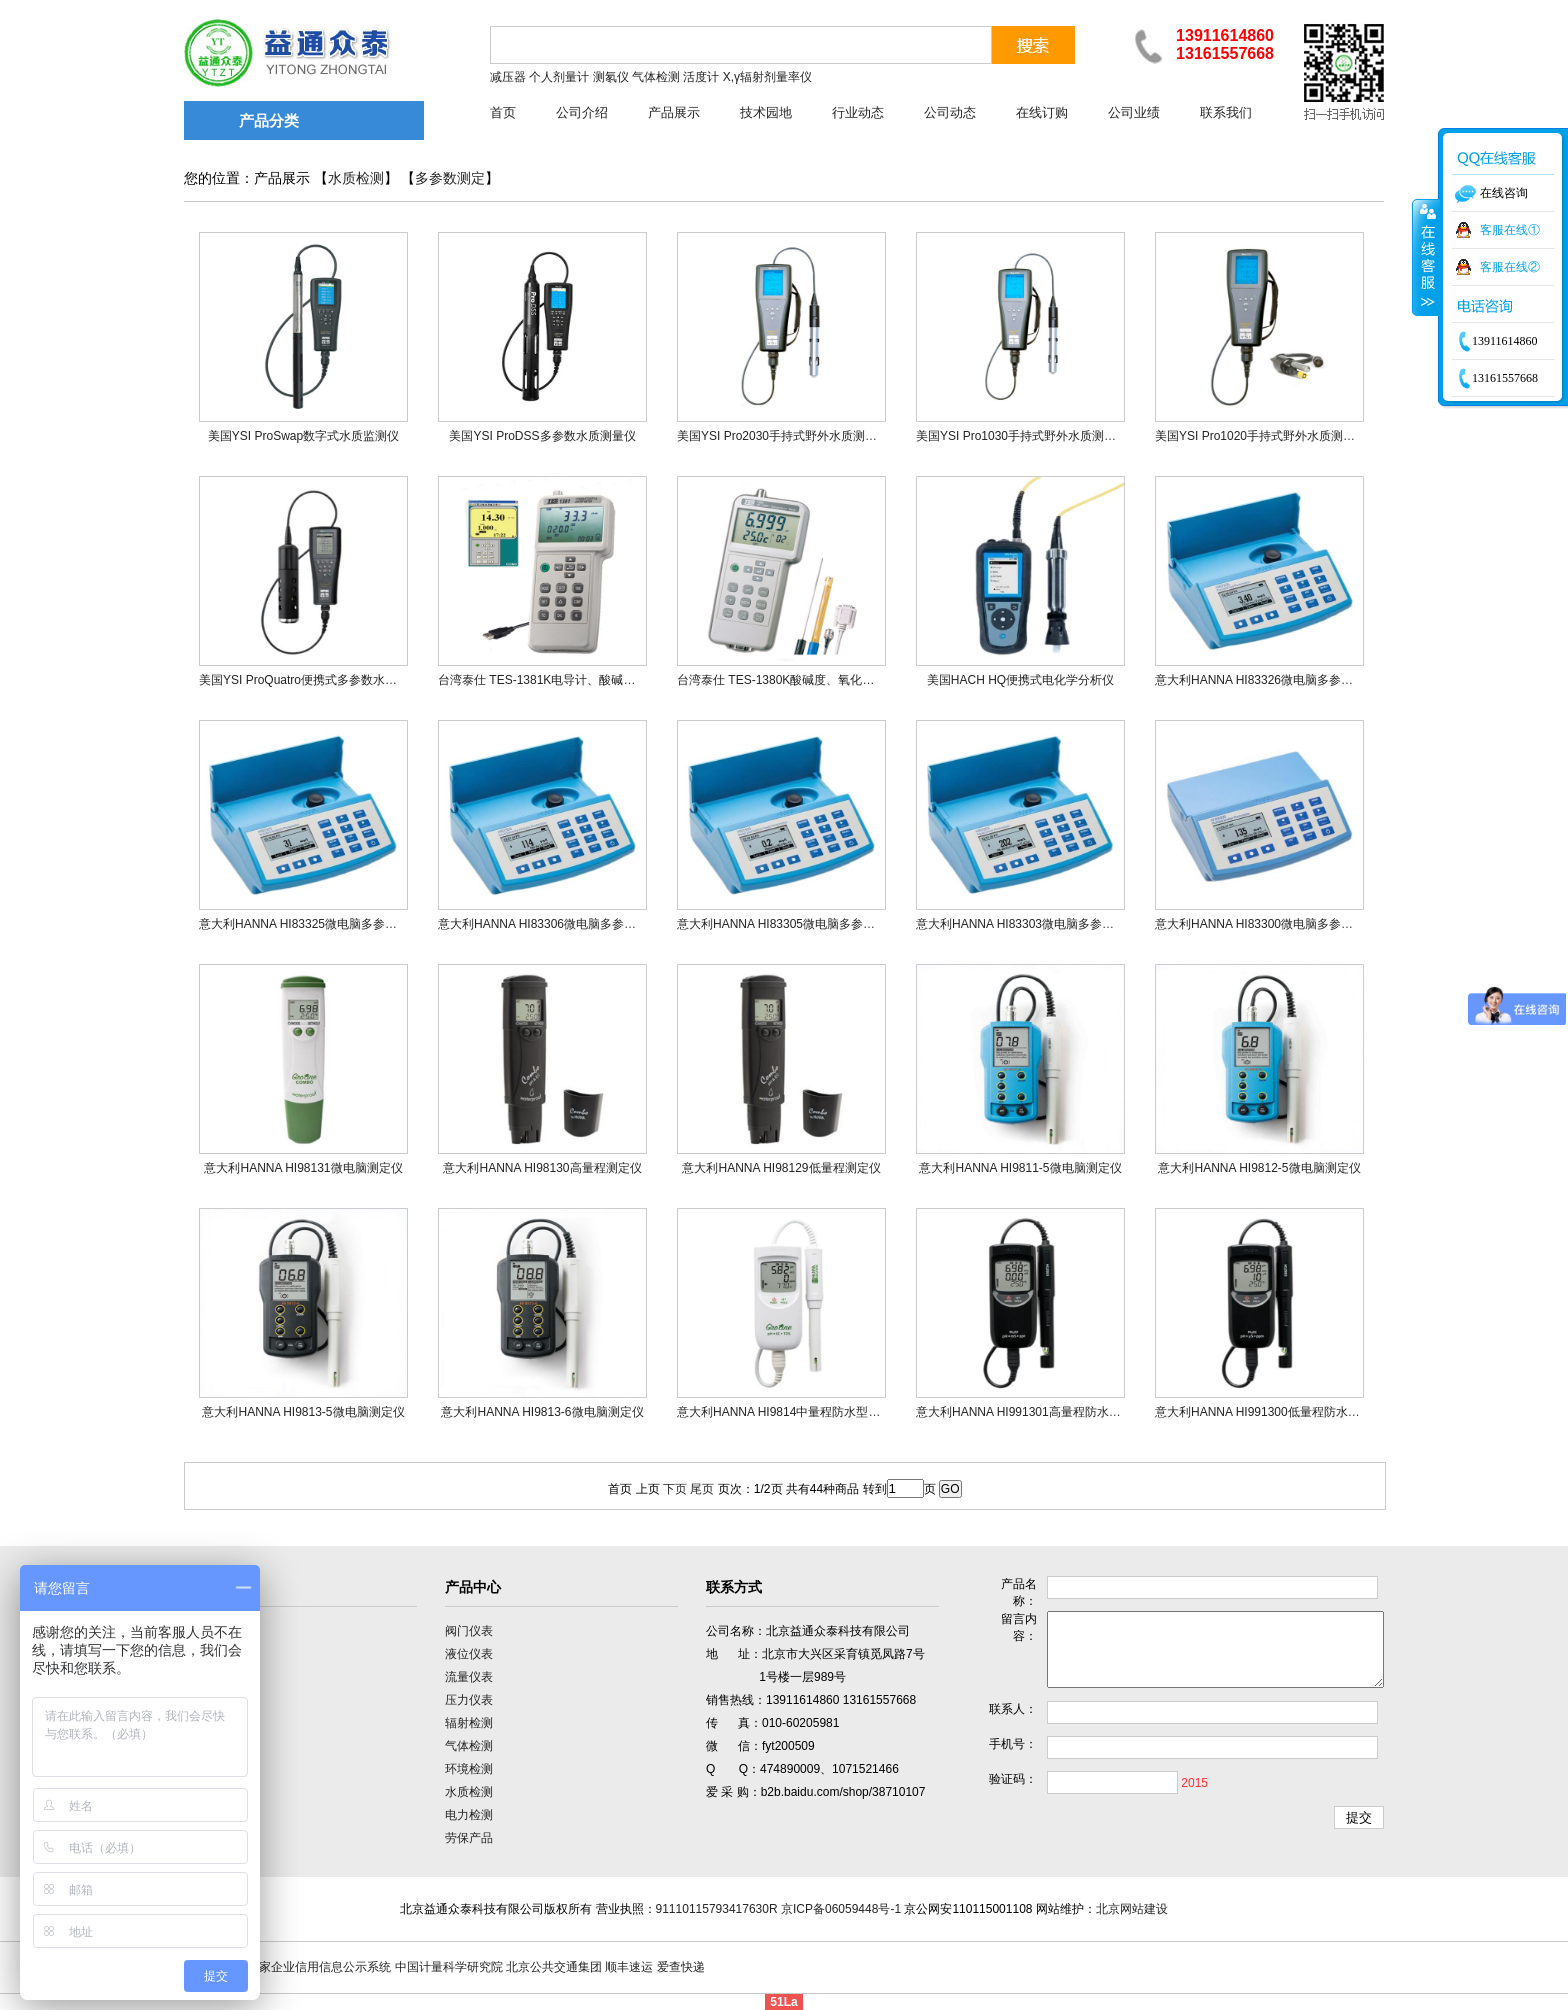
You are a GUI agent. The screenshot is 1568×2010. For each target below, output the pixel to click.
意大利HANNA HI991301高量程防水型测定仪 (1036, 1412)
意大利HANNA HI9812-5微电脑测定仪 (1259, 1168)
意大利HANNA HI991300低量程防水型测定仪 (1275, 1412)
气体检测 (469, 1746)
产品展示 (674, 112)
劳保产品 (469, 1838)
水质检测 (356, 178)
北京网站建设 (1132, 1909)
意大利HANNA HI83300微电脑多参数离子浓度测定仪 (1296, 924)
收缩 (1426, 257)
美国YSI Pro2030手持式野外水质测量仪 (783, 436)
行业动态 (858, 112)
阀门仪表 (469, 1631)
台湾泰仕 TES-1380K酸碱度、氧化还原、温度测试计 (817, 680)
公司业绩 (1134, 112)
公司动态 (950, 112)
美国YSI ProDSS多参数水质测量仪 (542, 436)
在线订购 (1042, 112)
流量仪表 (469, 1677)
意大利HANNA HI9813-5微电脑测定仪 (303, 1412)
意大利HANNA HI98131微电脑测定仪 (303, 1168)
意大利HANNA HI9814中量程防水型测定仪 (790, 1412)
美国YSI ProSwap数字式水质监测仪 (303, 436)
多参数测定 (450, 178)
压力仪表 (469, 1700)
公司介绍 (582, 112)
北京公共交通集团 (554, 1967)
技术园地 (766, 112)
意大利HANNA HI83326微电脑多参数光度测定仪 (1284, 680)
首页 (503, 112)
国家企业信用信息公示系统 (319, 1967)
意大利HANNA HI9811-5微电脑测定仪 (1020, 1168)
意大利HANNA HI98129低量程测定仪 (781, 1168)
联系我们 (1226, 112)
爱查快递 (681, 1967)
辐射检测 (469, 1723)
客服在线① (1510, 230)
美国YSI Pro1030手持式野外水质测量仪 (1022, 436)
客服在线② (1510, 267)
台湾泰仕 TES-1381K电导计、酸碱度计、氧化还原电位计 (590, 680)
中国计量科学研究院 (449, 1967)
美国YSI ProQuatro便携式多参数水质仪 (304, 680)
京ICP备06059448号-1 (841, 1909)
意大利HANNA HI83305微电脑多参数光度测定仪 (806, 924)
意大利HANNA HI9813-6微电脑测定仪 (542, 1412)
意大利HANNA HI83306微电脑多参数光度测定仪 (567, 924)
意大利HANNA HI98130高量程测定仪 (542, 1168)
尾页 (702, 1489)
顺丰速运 (629, 1967)
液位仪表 (469, 1654)
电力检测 (469, 1815)
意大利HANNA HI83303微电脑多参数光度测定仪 (1045, 924)
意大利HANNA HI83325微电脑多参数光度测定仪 (328, 924)
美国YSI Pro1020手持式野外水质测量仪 (1261, 436)
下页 (675, 1489)
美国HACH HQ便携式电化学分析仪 (1020, 680)
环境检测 (469, 1769)
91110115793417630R (717, 1909)
